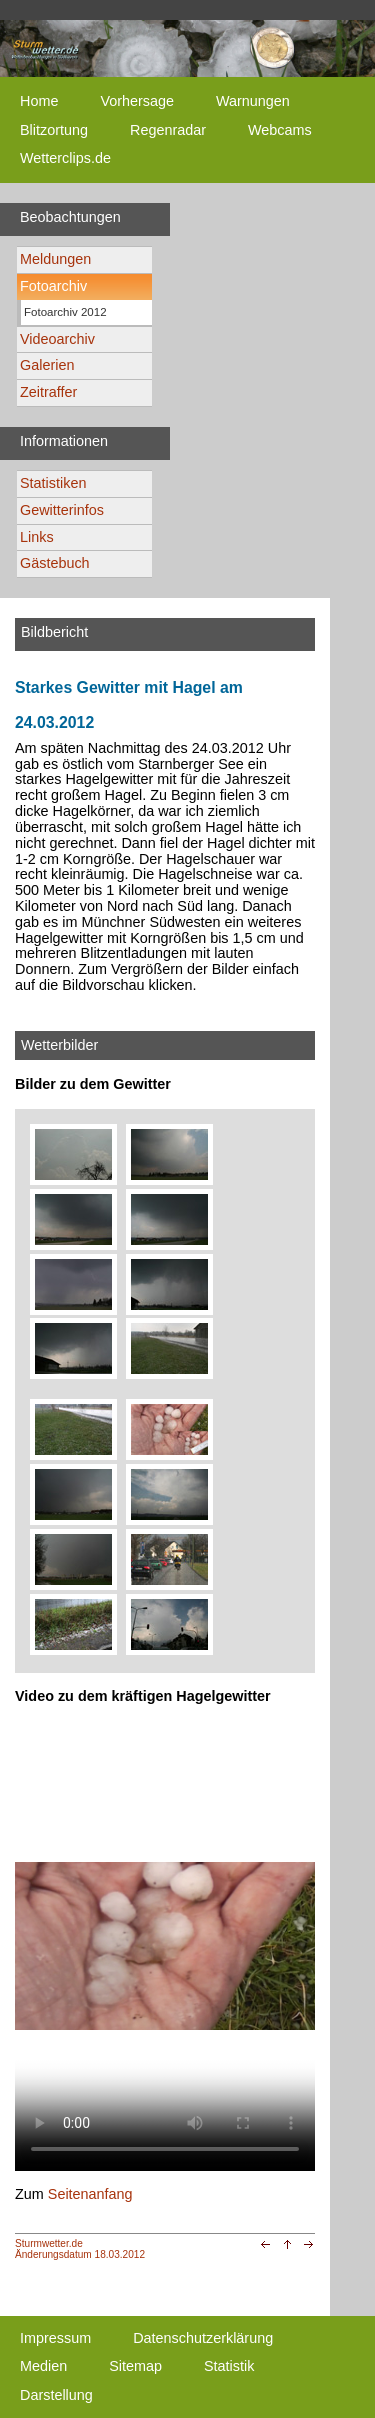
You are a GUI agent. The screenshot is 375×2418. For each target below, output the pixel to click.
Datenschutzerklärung (203, 2338)
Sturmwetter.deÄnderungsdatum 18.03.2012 (80, 2249)
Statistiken (53, 483)
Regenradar (168, 130)
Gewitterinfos (62, 510)
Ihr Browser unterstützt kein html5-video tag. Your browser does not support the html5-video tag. (165, 1946)
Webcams (280, 130)
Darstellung (56, 2395)
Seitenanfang (90, 2194)
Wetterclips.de (65, 158)
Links (37, 537)
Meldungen (55, 259)
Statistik (229, 2366)
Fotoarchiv (53, 286)
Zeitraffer (48, 392)
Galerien (47, 365)
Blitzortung (54, 130)
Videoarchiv (57, 339)
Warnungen (253, 101)
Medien (43, 2366)
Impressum (55, 2338)
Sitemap (135, 2366)
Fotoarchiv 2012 (65, 312)
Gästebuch (55, 563)
